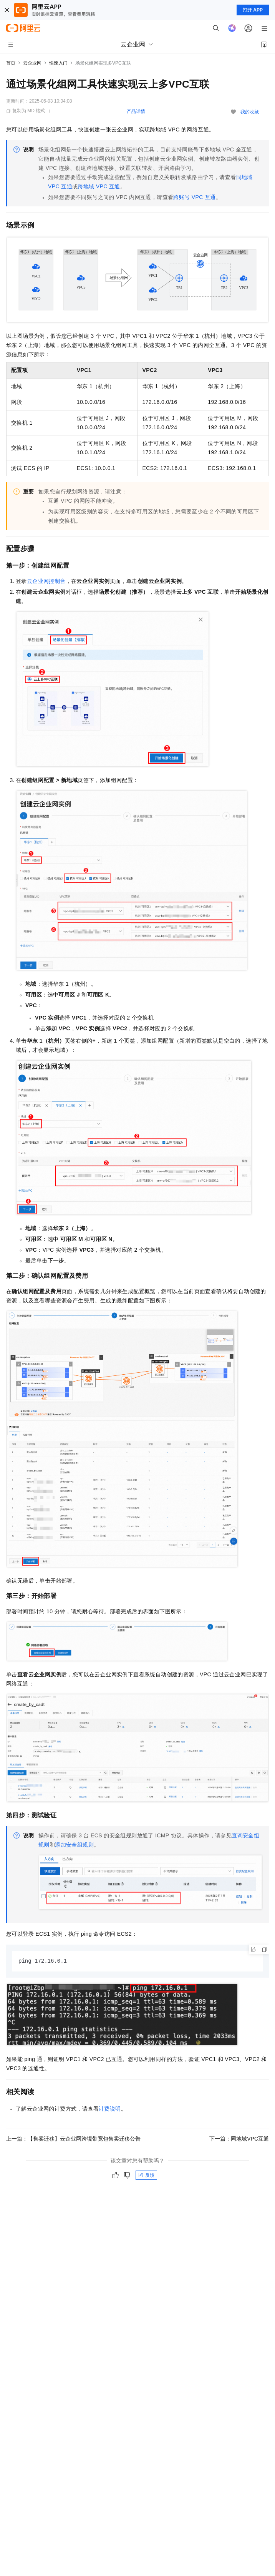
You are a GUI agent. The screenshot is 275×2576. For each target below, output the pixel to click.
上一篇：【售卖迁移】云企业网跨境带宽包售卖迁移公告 (73, 2139)
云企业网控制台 (46, 581)
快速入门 (58, 63)
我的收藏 (249, 112)
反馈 (146, 2175)
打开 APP (253, 10)
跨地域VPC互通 (99, 186)
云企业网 (32, 63)
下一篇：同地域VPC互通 (239, 2139)
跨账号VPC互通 (194, 197)
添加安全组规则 (74, 1845)
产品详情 (136, 111)
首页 (10, 63)
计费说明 (110, 2109)
